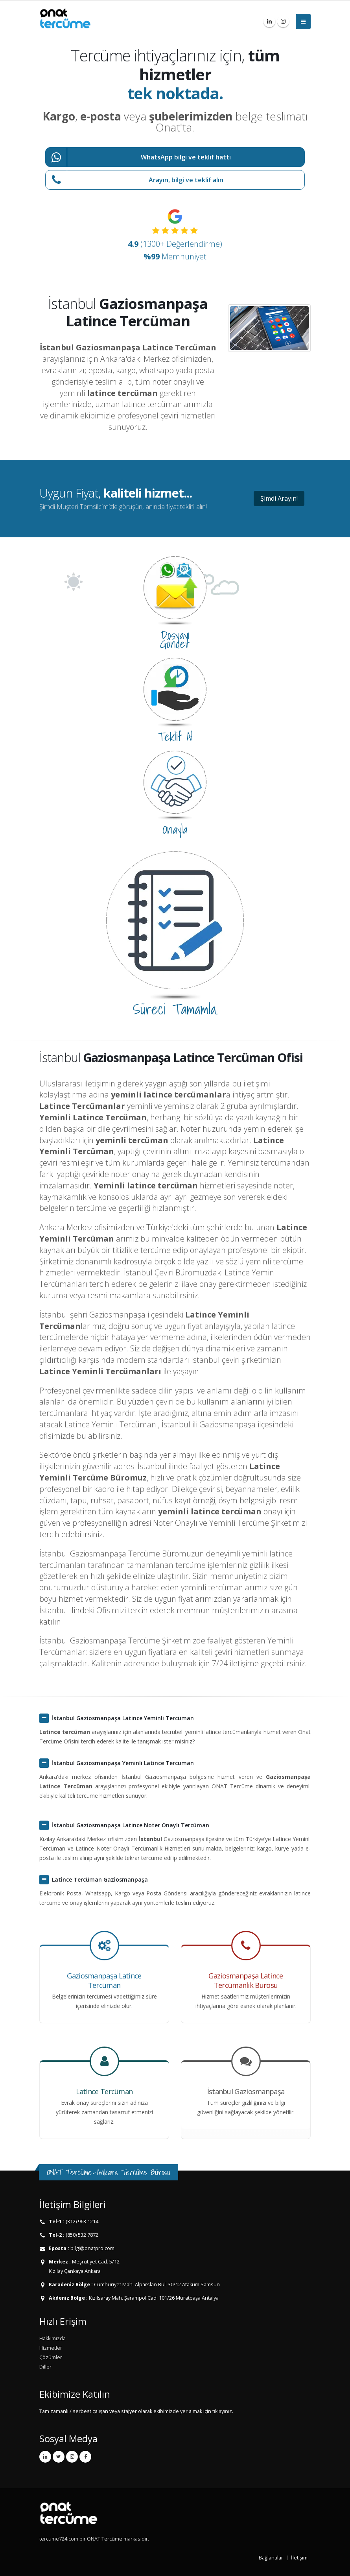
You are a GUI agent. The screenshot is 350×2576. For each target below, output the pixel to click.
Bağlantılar (271, 2557)
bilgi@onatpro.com (91, 2248)
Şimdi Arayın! (279, 498)
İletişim (299, 2557)
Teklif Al (175, 736)
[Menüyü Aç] (303, 21)
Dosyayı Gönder (175, 639)
